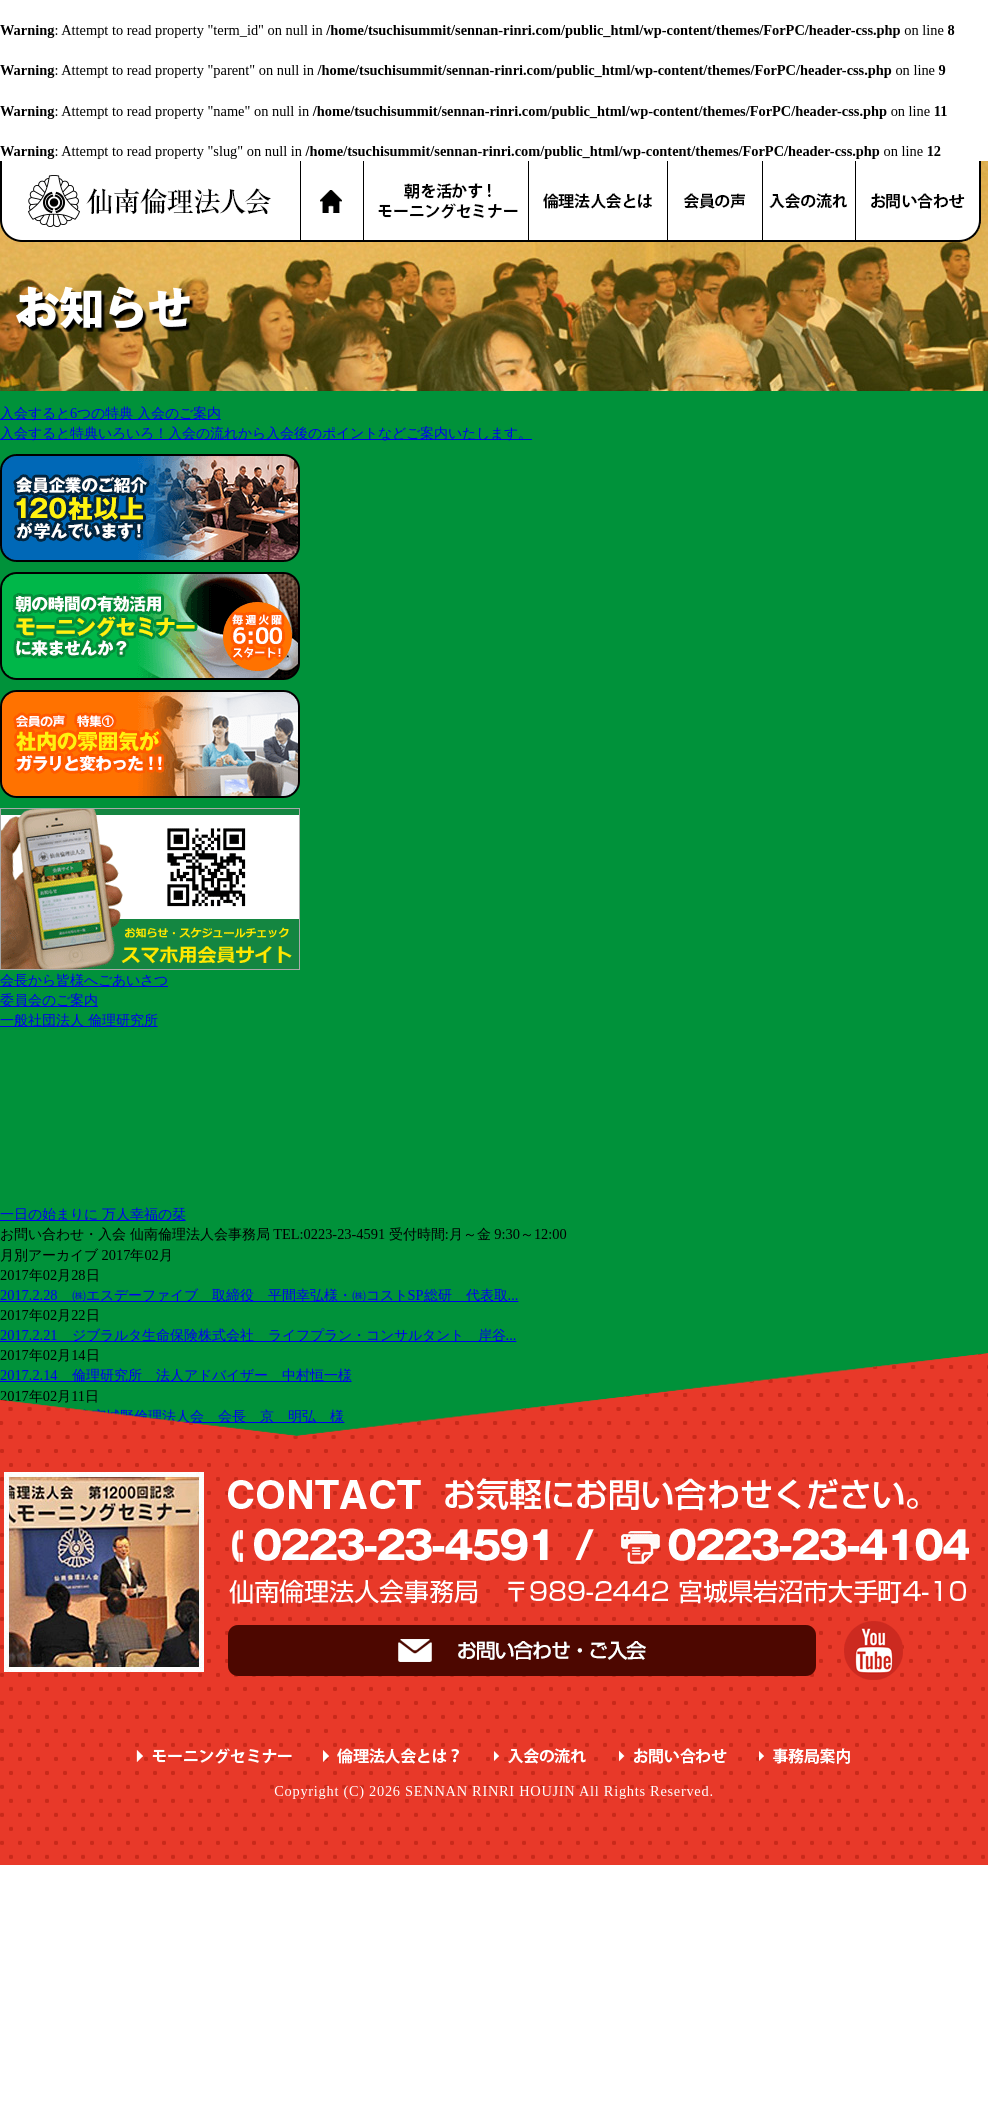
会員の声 (716, 201)
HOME (331, 201)
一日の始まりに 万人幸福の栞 (93, 1214)
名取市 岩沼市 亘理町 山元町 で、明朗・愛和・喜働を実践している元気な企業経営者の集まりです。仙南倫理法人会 (150, 201)
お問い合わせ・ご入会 (522, 1650)
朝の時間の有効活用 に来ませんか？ (150, 626)
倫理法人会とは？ (599, 201)
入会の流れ (810, 201)
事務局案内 (805, 1756)
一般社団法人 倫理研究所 (79, 1020)
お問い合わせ (919, 201)
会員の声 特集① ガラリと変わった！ (150, 744)
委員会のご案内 (49, 1000)
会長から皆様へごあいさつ (84, 980)
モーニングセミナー (214, 1756)
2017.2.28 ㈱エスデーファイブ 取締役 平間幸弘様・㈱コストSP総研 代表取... (259, 1295)
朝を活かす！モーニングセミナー (446, 201)
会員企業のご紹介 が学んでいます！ (150, 508)
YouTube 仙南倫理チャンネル (873, 1650)
